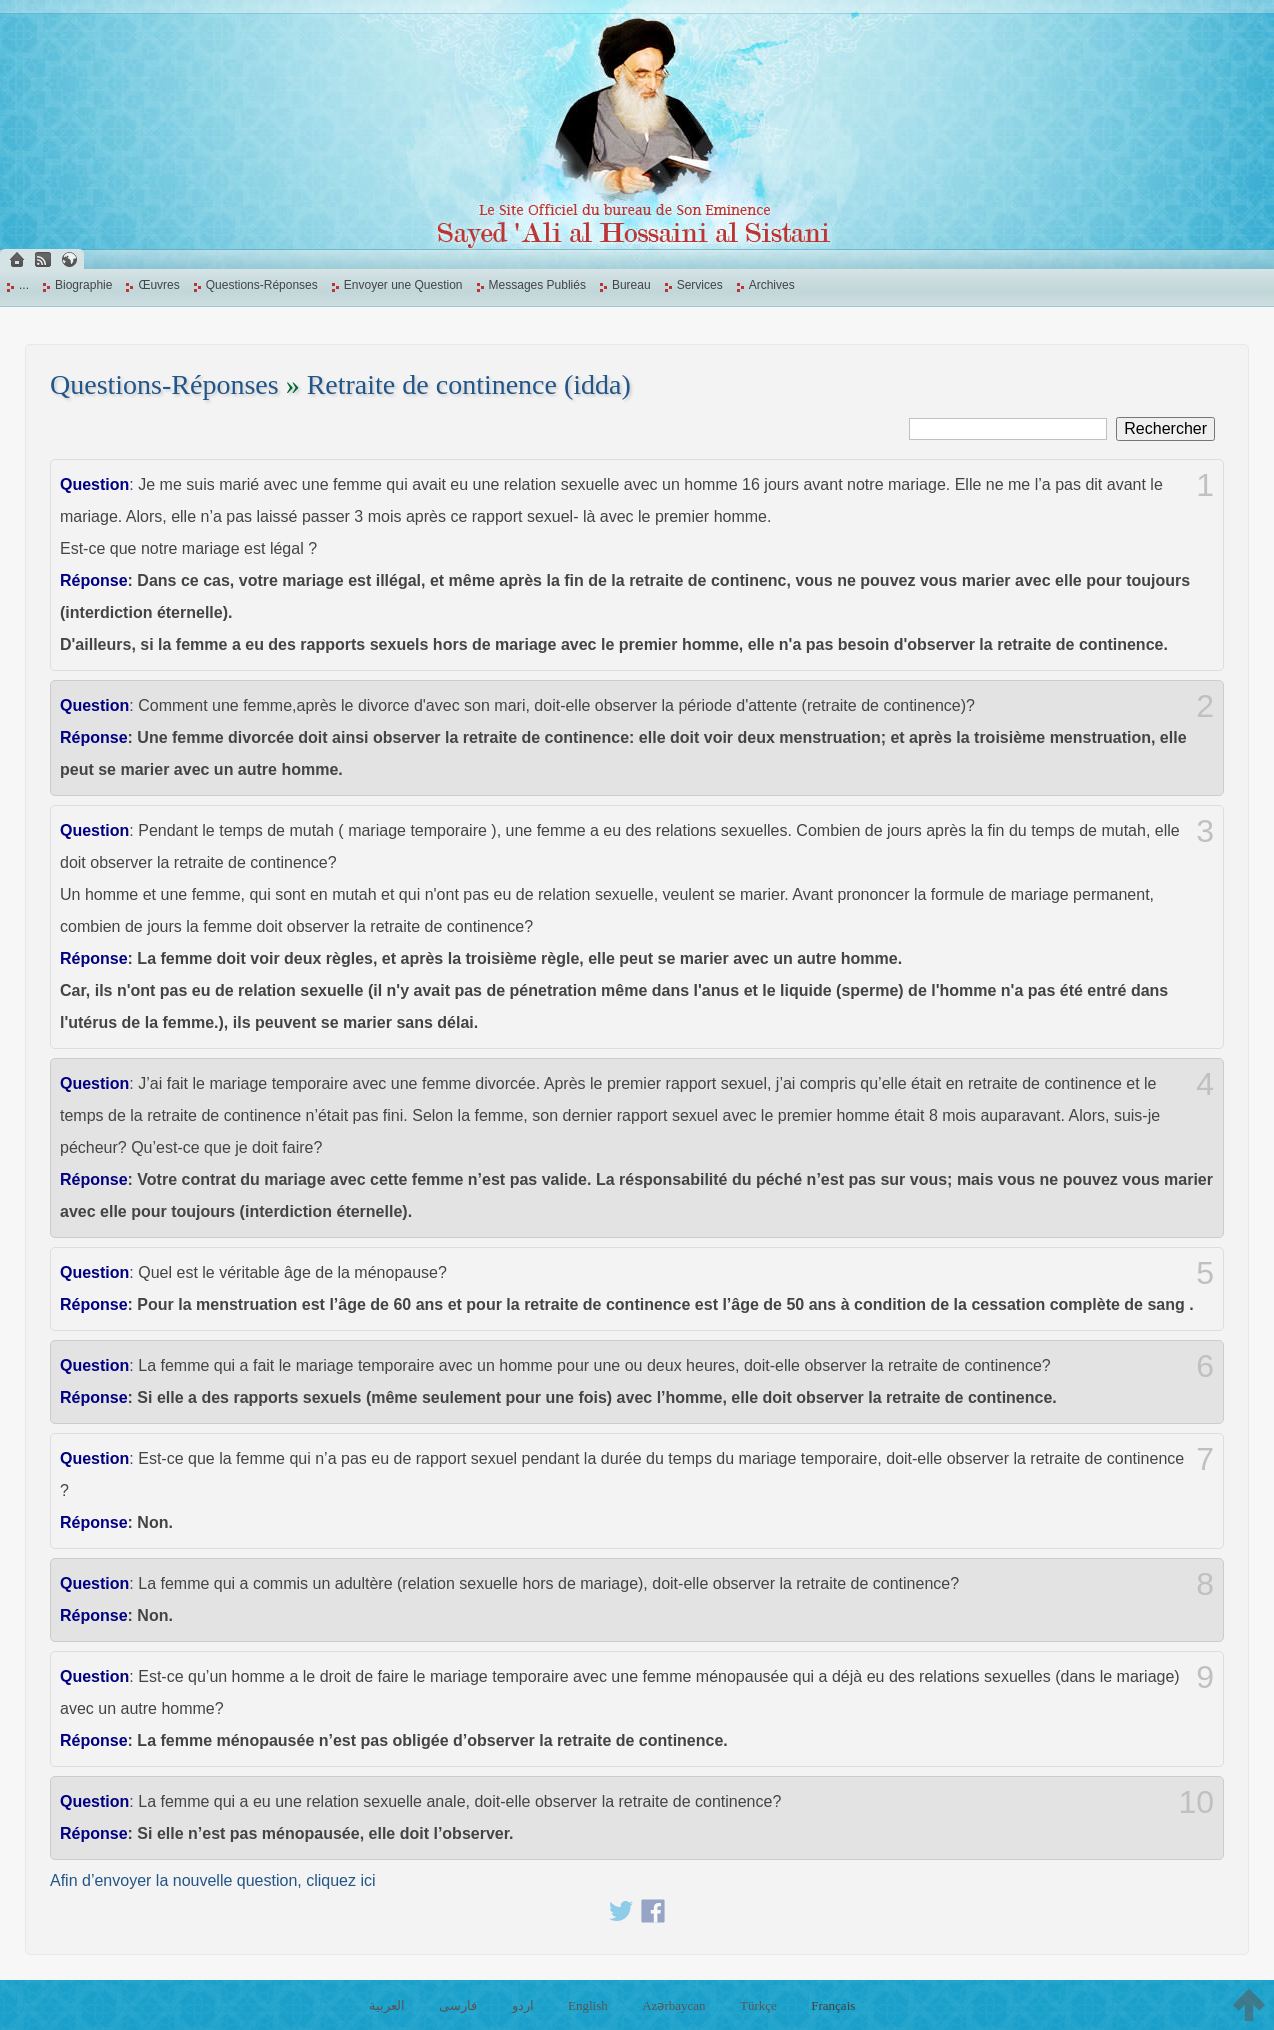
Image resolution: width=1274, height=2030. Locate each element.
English (588, 2005)
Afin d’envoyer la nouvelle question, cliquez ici (213, 1880)
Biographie (83, 285)
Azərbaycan (673, 2005)
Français (833, 2005)
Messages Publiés (537, 285)
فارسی (458, 2005)
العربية (387, 2005)
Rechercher (1165, 428)
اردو (523, 2005)
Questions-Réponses (262, 285)
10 (1196, 1802)
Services (700, 285)
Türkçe (758, 2005)
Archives (772, 285)
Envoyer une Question (403, 285)
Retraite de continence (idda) (469, 384)
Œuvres (158, 285)
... (24, 285)
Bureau (631, 285)
